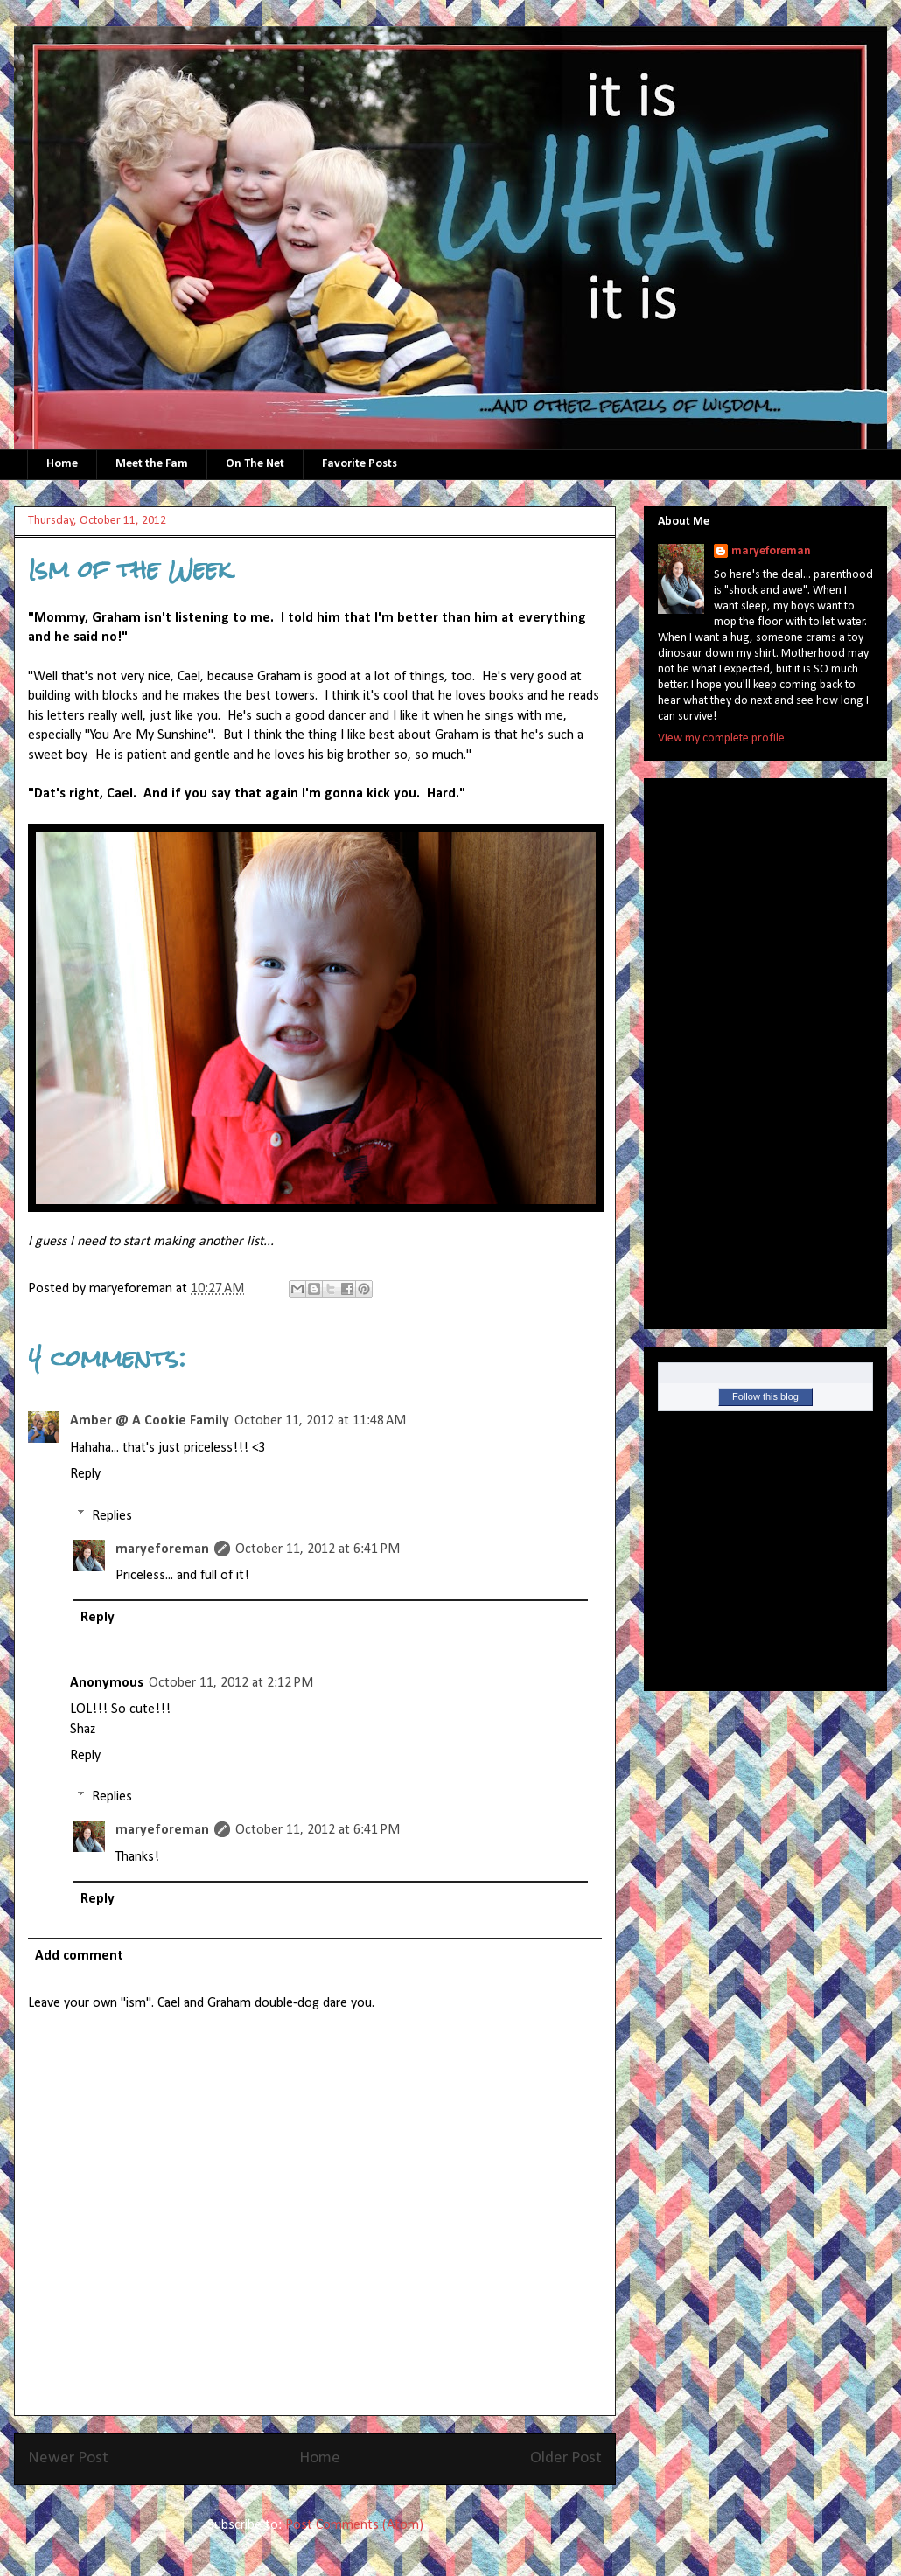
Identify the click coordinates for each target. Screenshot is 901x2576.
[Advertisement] (728, 1047)
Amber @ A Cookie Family (149, 1421)
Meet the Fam (151, 463)
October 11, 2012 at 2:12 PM (231, 1683)
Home (62, 463)
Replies (112, 1515)
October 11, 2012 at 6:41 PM (317, 1549)
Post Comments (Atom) (354, 2525)
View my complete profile (721, 738)
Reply (85, 1474)
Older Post (566, 2458)
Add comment (79, 1956)
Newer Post (68, 2458)
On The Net (255, 463)
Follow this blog (765, 1396)
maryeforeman (162, 1549)
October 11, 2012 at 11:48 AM (320, 1421)
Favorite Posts (359, 463)
